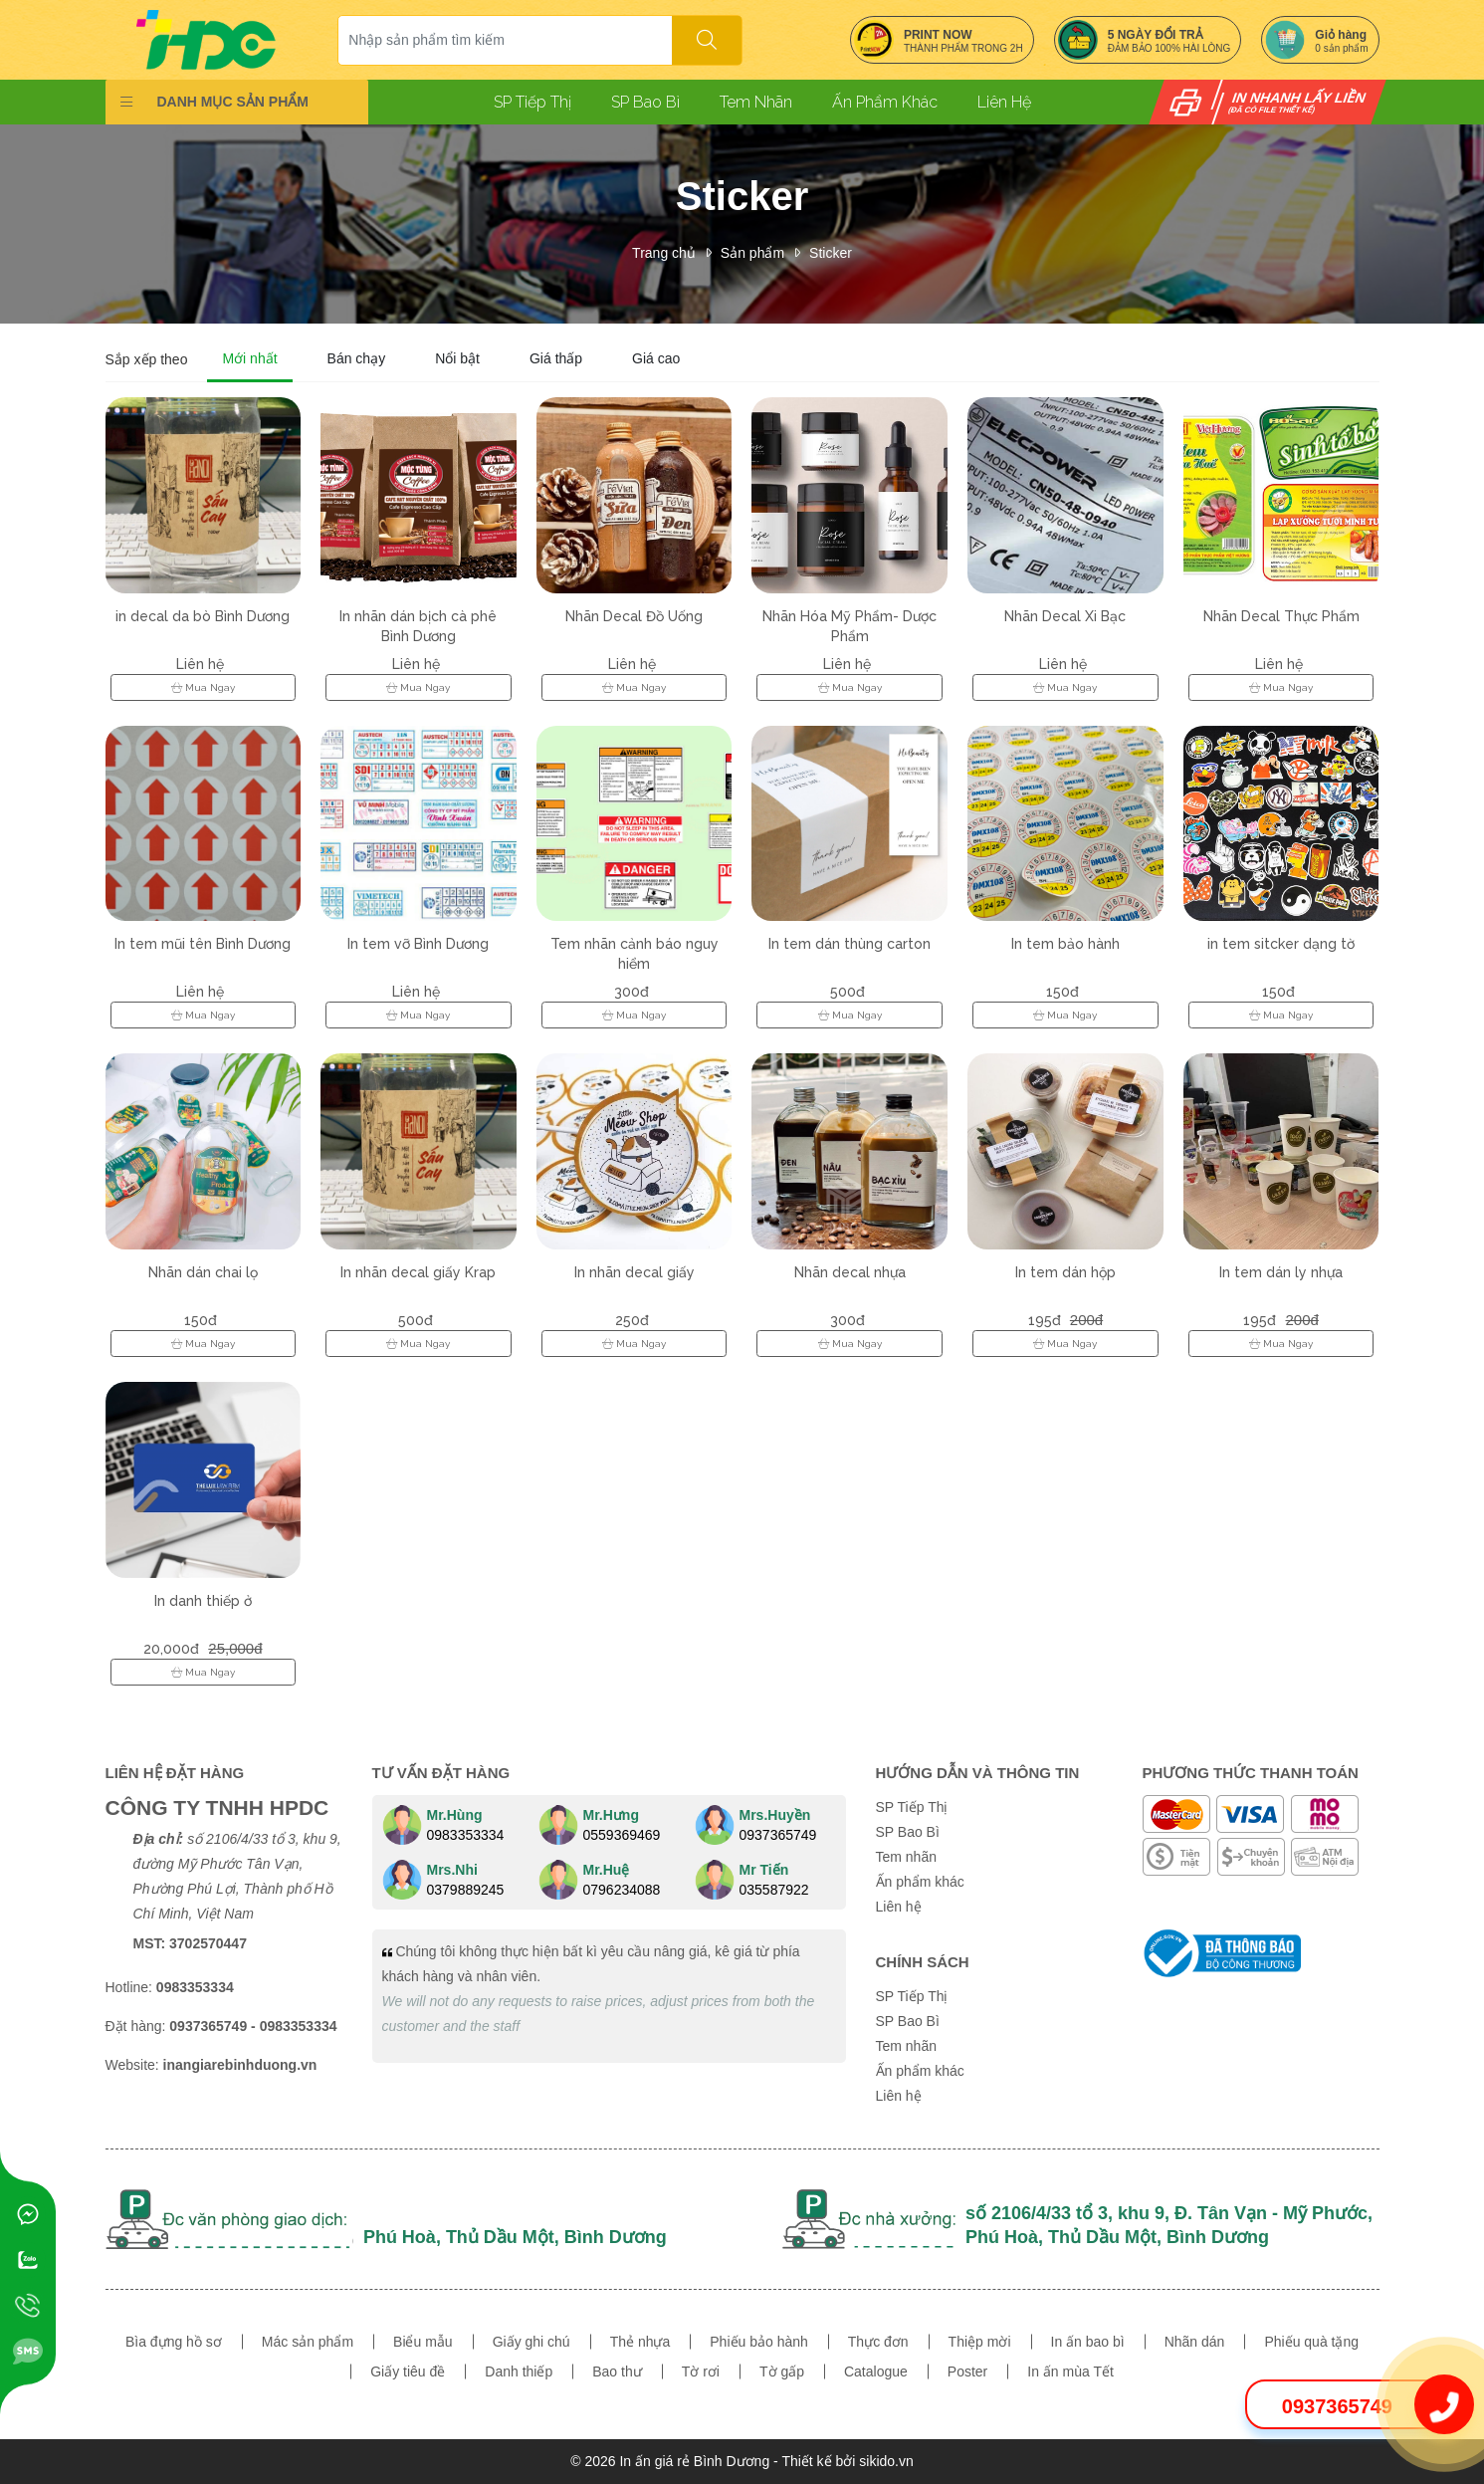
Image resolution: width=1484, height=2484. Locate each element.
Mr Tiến (764, 1870)
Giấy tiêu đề (407, 2371)
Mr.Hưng (611, 1815)
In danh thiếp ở (203, 1601)
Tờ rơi (701, 2371)
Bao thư (616, 2371)
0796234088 (622, 1890)
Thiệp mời (980, 2342)
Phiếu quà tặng (1311, 2342)
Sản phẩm (752, 253)
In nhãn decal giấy (634, 1272)
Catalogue (876, 2371)
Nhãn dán (1195, 2342)
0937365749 (778, 1835)
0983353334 (466, 1835)
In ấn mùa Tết (1070, 2371)
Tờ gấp (781, 2371)
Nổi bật (457, 358)
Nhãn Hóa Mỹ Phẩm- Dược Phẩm (849, 626)
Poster (967, 2371)
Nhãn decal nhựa (850, 1272)
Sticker (830, 253)
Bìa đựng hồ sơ (173, 2342)
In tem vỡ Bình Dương (418, 944)
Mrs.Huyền (775, 1815)
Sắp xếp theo (147, 359)
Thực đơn (878, 2342)
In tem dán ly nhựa (1281, 1272)
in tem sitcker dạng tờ (1281, 944)
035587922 (774, 1890)
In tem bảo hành (1065, 944)
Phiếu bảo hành (759, 2342)
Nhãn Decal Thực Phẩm (1281, 616)
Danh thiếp (518, 2371)
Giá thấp (556, 358)
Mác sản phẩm (307, 2342)
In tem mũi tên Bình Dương (202, 944)
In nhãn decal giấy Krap (418, 1272)
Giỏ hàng (1341, 35)
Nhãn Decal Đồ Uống (634, 616)
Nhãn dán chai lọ (203, 1272)
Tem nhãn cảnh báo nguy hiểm (634, 954)
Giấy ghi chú (531, 2342)
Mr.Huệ (606, 1870)
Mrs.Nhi (452, 1870)
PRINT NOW (938, 35)
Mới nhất (249, 358)
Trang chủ (664, 253)
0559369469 (622, 1835)
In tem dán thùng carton (849, 944)
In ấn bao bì (1088, 2342)
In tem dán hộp (1065, 1272)
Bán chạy (356, 358)
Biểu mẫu (423, 2342)
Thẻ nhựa (640, 2342)
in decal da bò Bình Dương (202, 616)
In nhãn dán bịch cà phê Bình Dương (418, 626)
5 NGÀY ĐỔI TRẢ (1155, 35)
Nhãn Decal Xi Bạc (1065, 616)
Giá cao (656, 358)
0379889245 (466, 1890)
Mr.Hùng (455, 1815)
